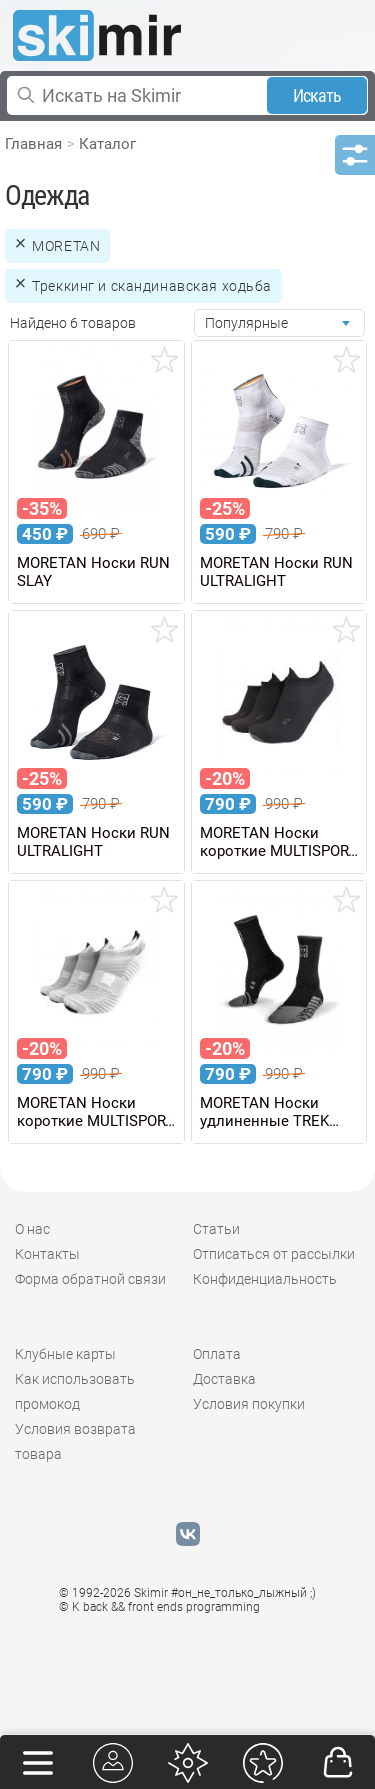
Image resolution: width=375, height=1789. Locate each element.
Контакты (47, 1254)
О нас (32, 1229)
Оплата (217, 1354)
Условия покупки (249, 1404)
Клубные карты (65, 1354)
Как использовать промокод (75, 1391)
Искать (317, 95)
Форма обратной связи (90, 1279)
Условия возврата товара (75, 1441)
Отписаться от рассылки (274, 1254)
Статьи (216, 1229)
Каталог (107, 144)
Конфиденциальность (265, 1279)
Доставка (224, 1379)
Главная (33, 144)
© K (159, 1607)
